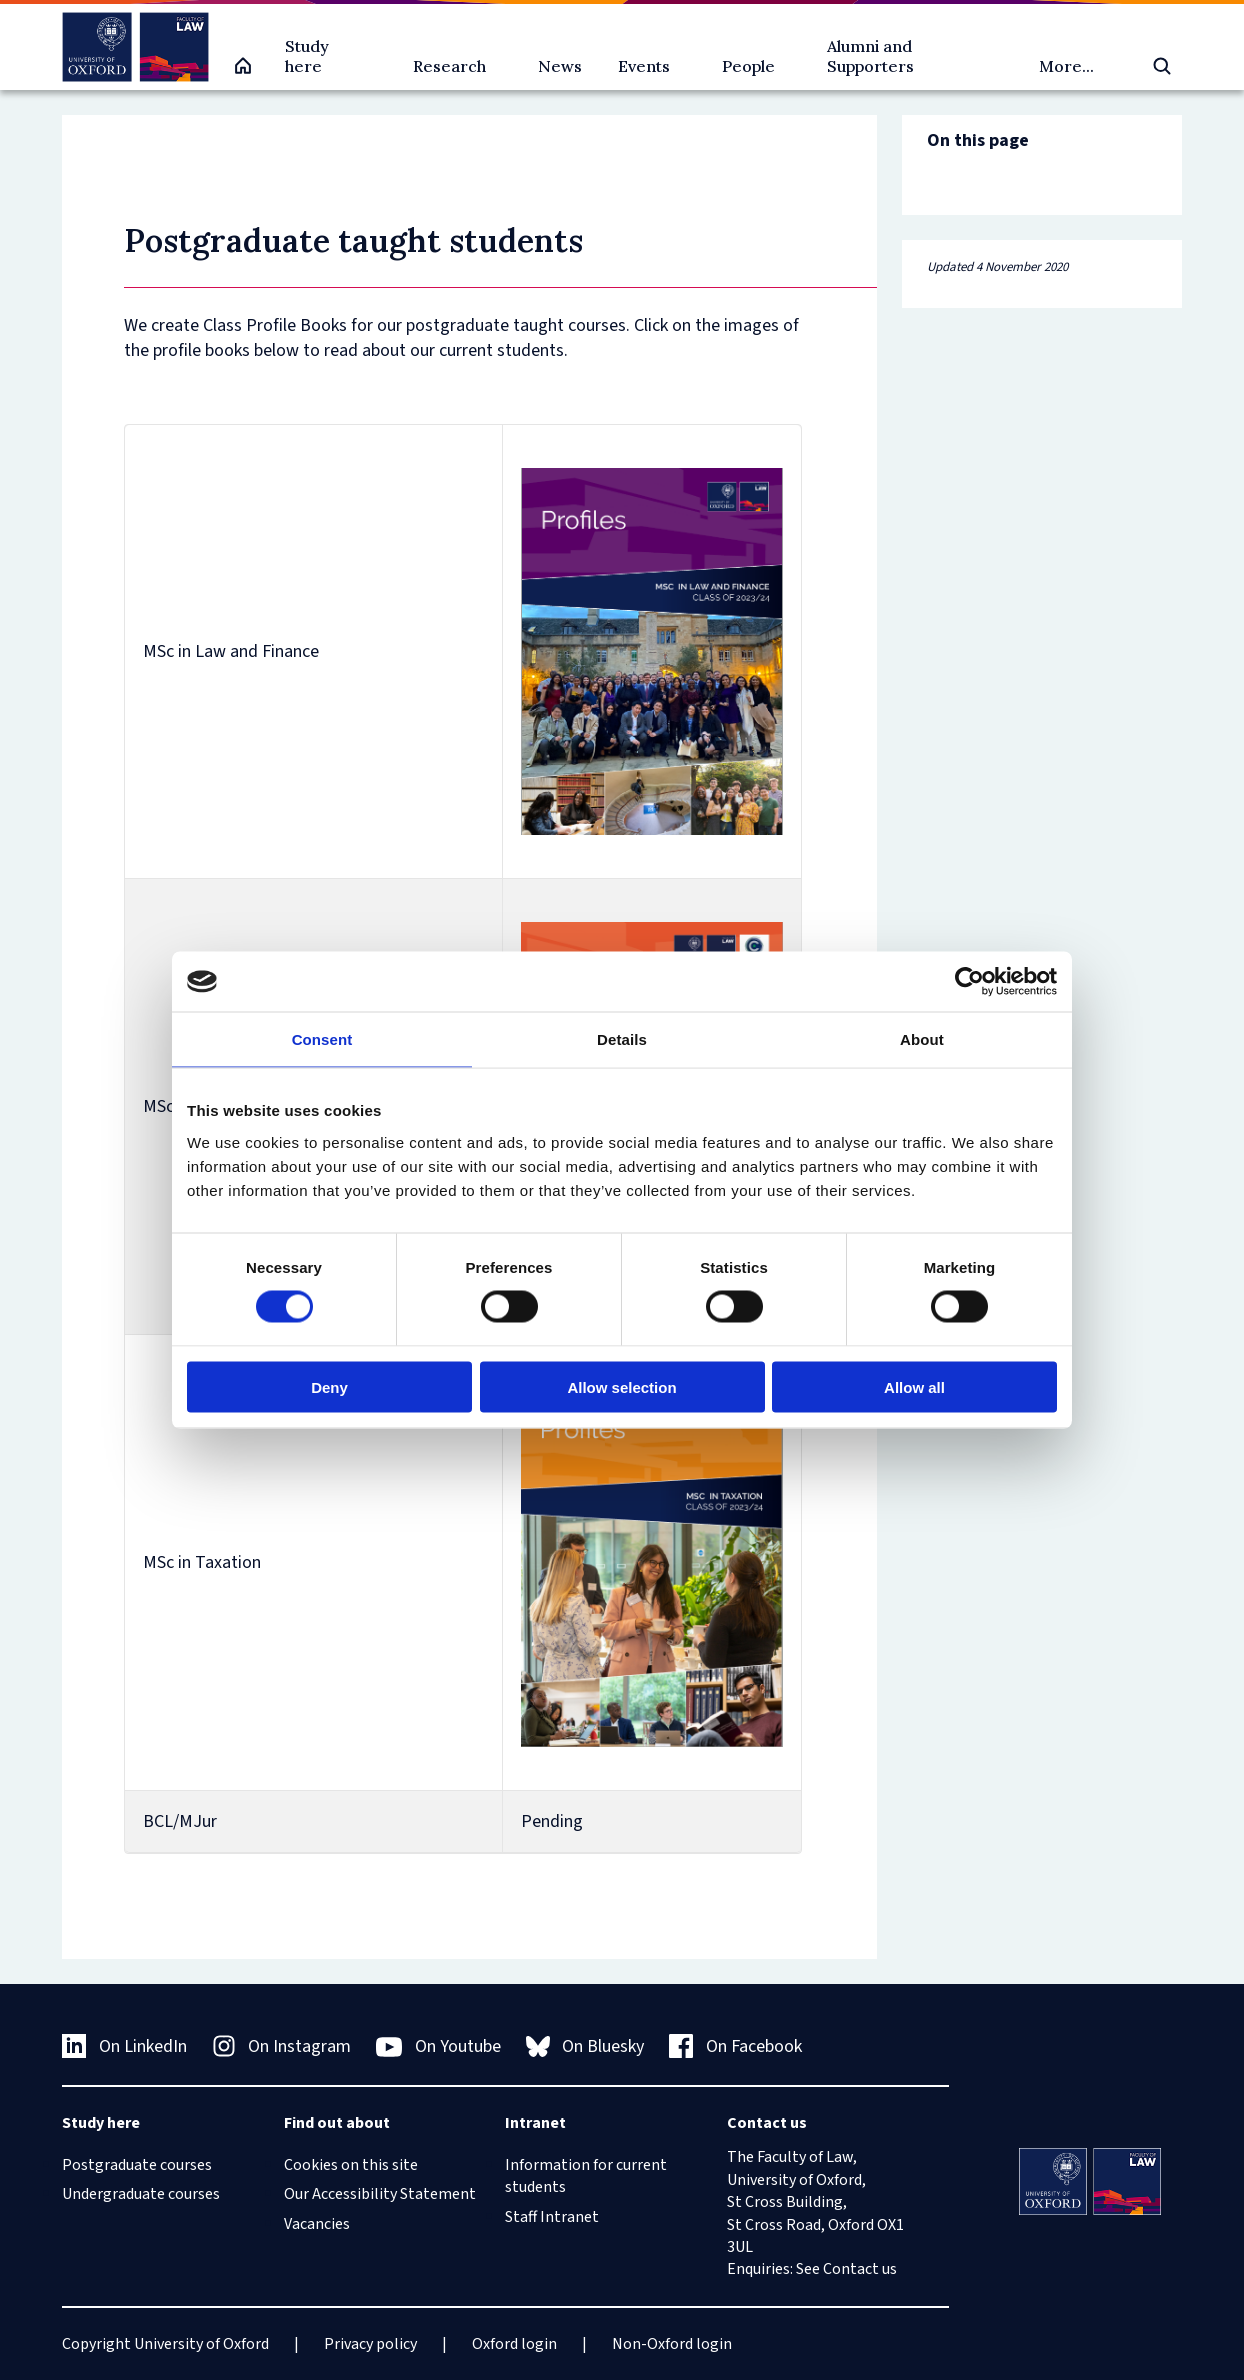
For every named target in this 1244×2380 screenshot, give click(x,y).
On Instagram (282, 2046)
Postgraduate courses (137, 2165)
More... (1066, 66)
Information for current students (586, 2176)
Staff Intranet (552, 2217)
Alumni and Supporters (870, 56)
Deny (329, 1386)
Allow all (914, 1386)
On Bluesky (585, 2046)
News (560, 66)
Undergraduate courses (141, 2194)
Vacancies (317, 2224)
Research (449, 66)
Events (644, 66)
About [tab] (922, 1039)
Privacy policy (370, 2344)
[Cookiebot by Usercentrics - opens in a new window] (969, 982)
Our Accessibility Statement (380, 2194)
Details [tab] (622, 1039)
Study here (307, 56)
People (748, 66)
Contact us (860, 2269)
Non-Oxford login (672, 2344)
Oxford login (514, 2344)
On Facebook (735, 2046)
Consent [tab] (322, 1039)
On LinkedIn (124, 2046)
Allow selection (621, 1386)
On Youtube (438, 2047)
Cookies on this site (351, 2165)
